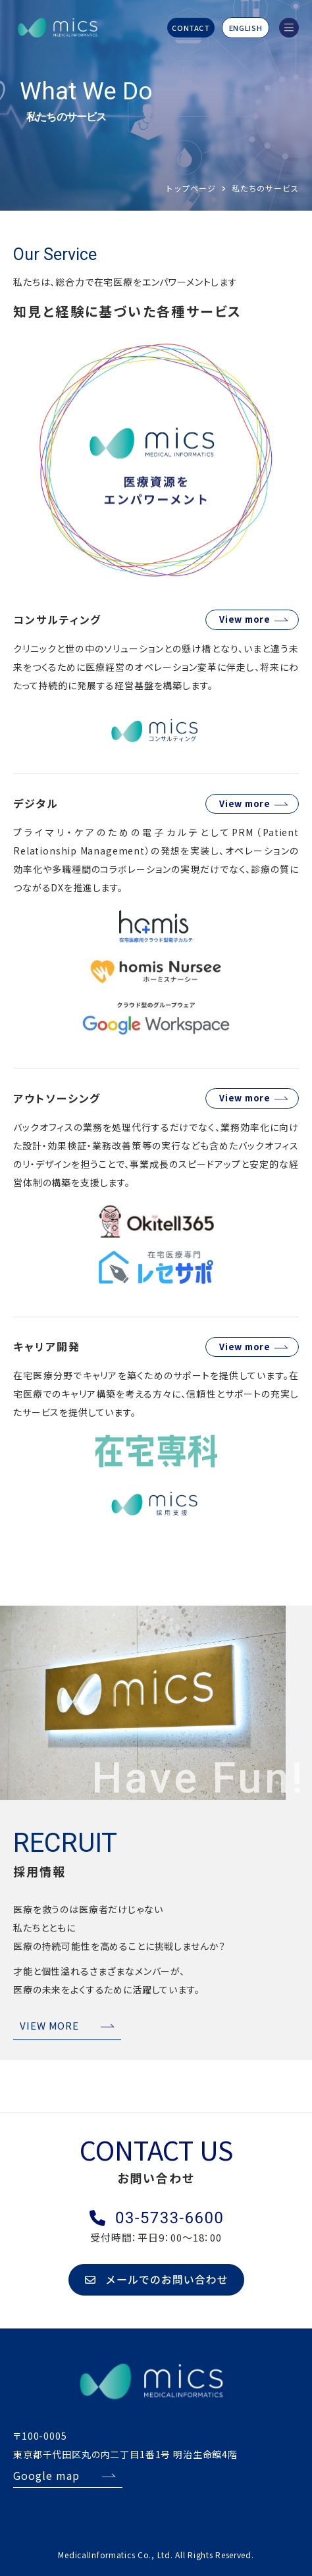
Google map (46, 2475)
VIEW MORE (49, 2025)
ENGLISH (246, 27)
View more (245, 619)
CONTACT (191, 27)
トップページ (190, 188)
